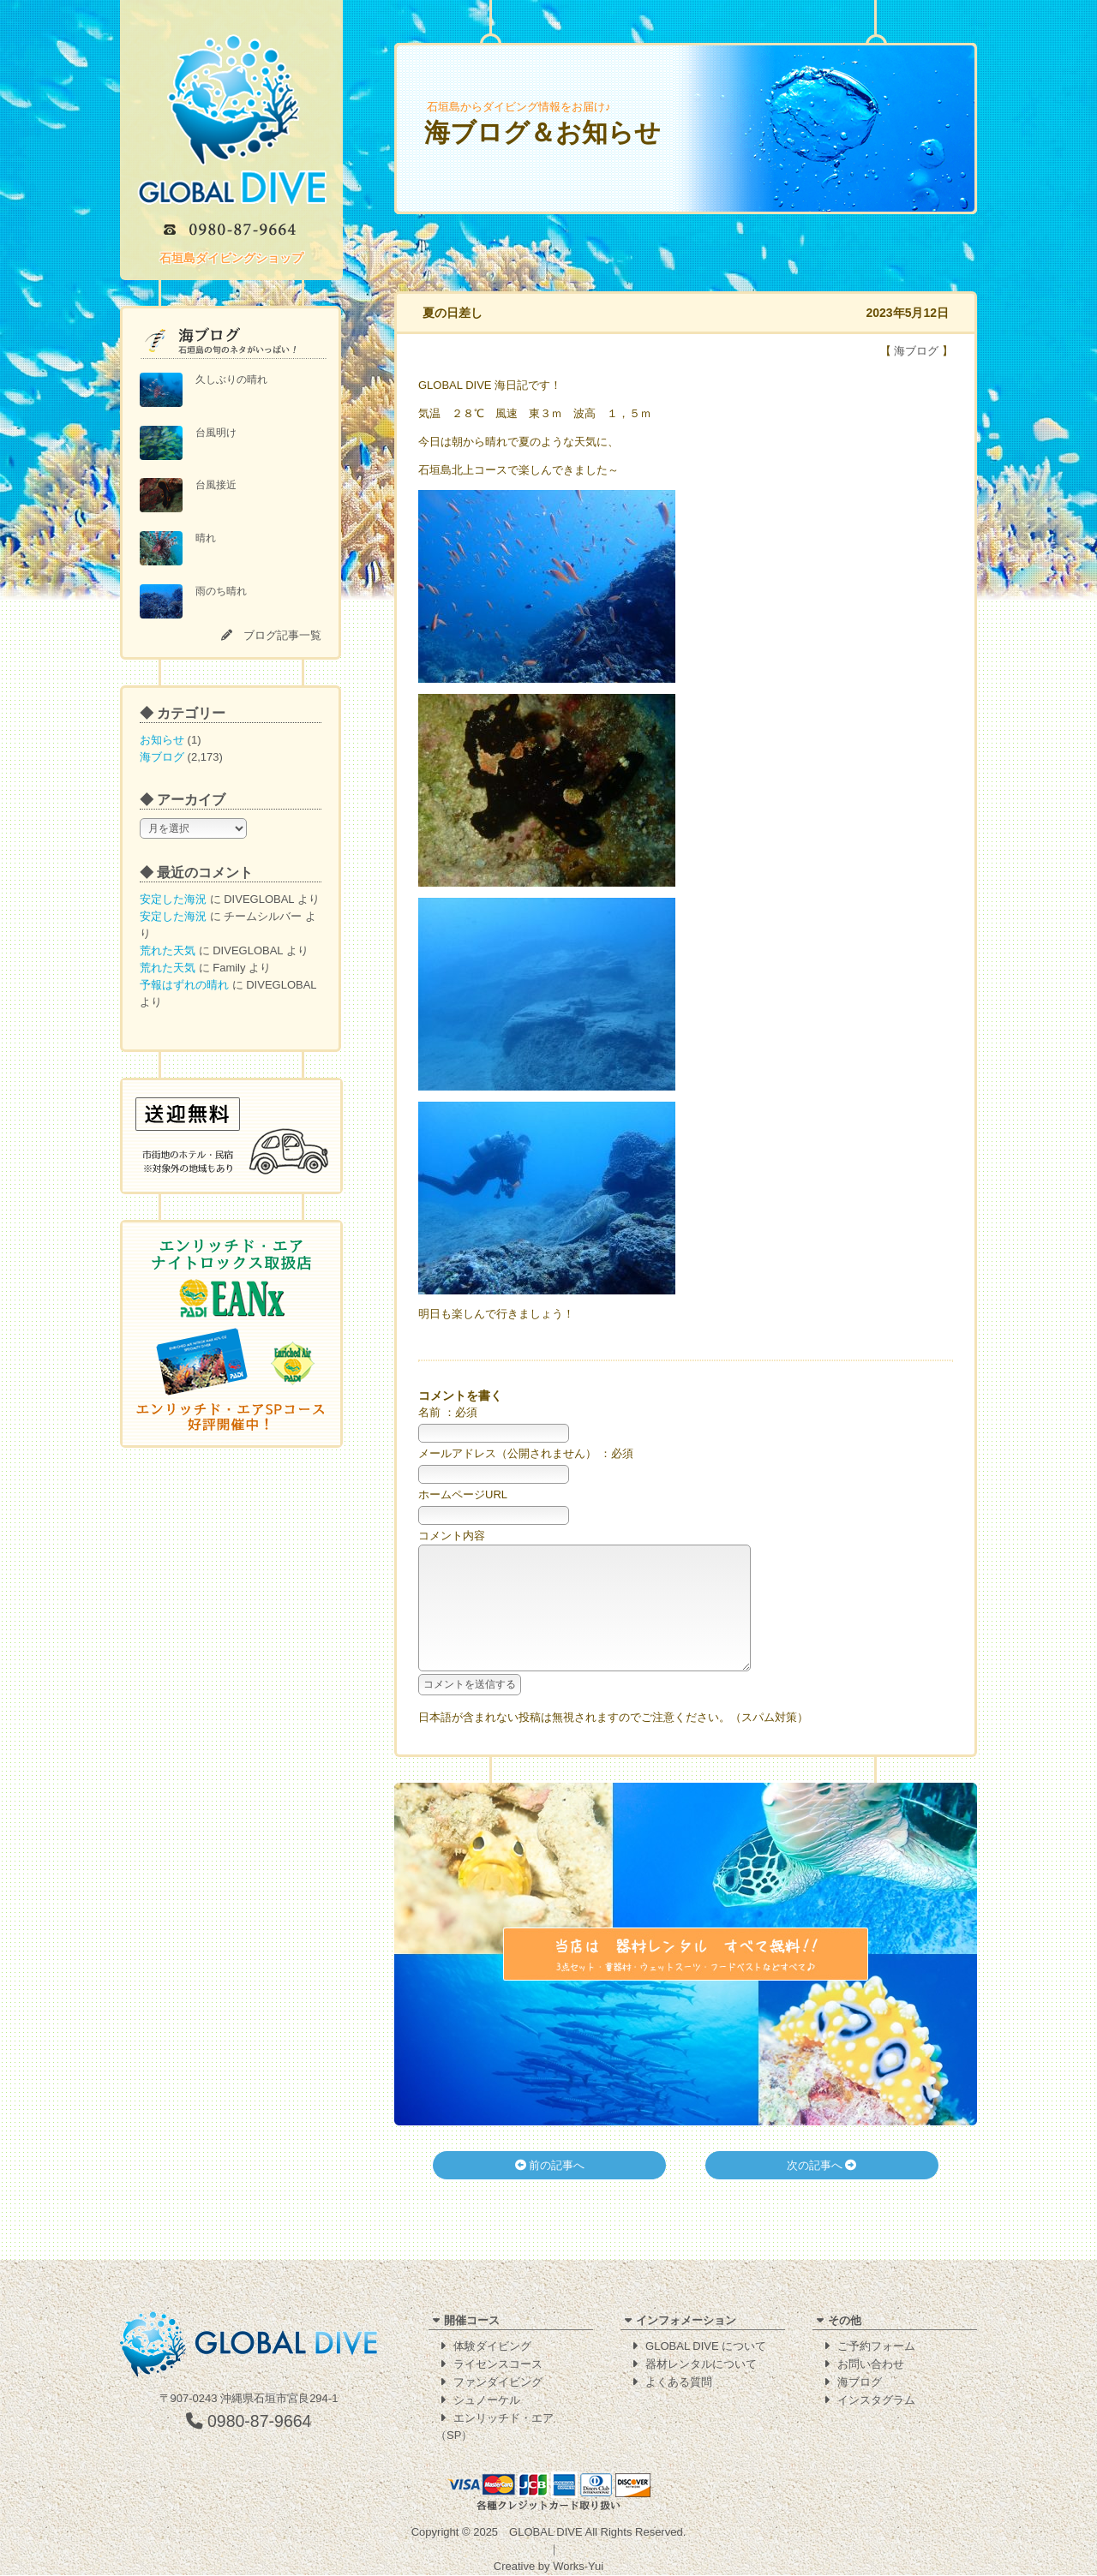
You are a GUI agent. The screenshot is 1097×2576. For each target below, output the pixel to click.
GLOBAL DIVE (546, 2532)
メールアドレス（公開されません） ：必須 (525, 1453)
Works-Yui (578, 2567)
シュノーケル (486, 2400)
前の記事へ (550, 2191)
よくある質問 (678, 2382)
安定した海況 (173, 899)
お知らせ (162, 739)
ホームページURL (462, 1494)
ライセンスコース (498, 2364)
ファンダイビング (498, 2382)
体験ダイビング (492, 2346)
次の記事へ (822, 2191)
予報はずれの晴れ (184, 984)
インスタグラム (876, 2400)
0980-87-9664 (249, 2421)
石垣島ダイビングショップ (231, 258)
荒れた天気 (167, 950)
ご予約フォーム (876, 2346)
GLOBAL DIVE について (705, 2346)
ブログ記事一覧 (282, 635)
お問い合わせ (870, 2364)
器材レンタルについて (701, 2364)
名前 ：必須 (447, 1412)
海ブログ (162, 756)
